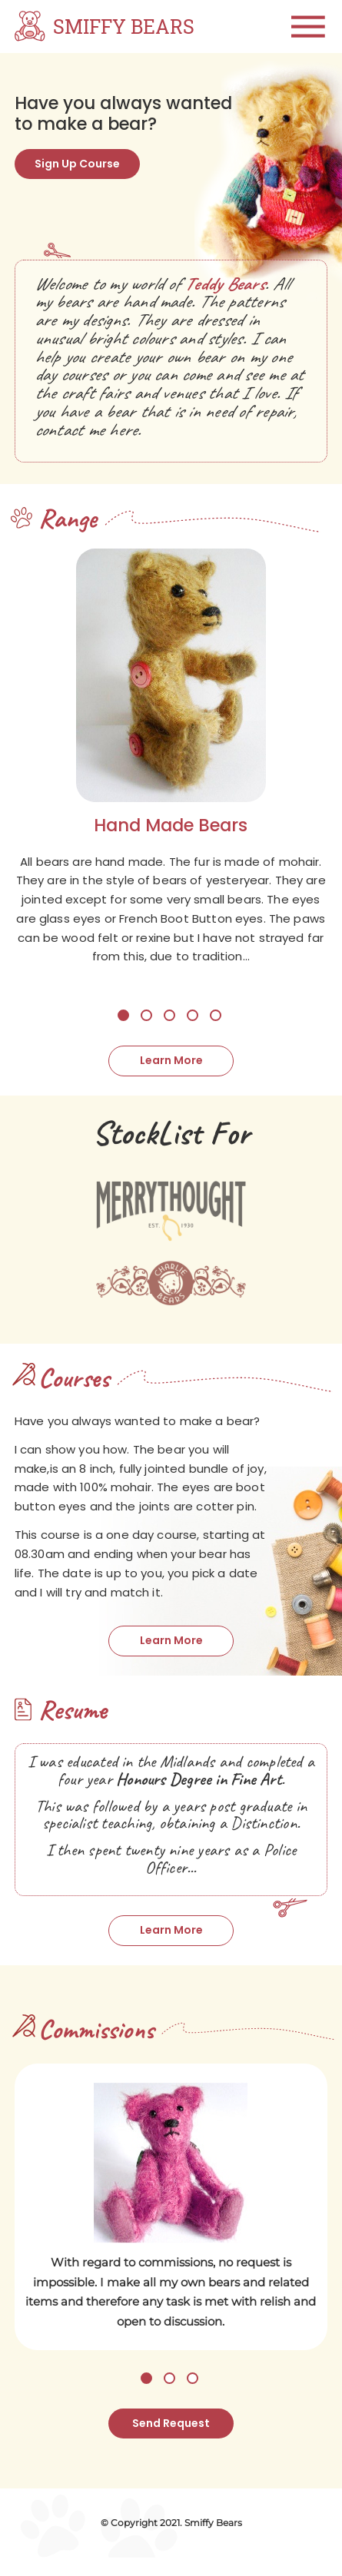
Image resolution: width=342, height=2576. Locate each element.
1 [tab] (123, 1023)
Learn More (171, 1070)
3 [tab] (169, 1023)
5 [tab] (215, 1023)
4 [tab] (192, 1023)
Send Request (171, 2440)
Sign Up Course (81, 165)
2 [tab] (146, 1023)
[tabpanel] (171, 776)
